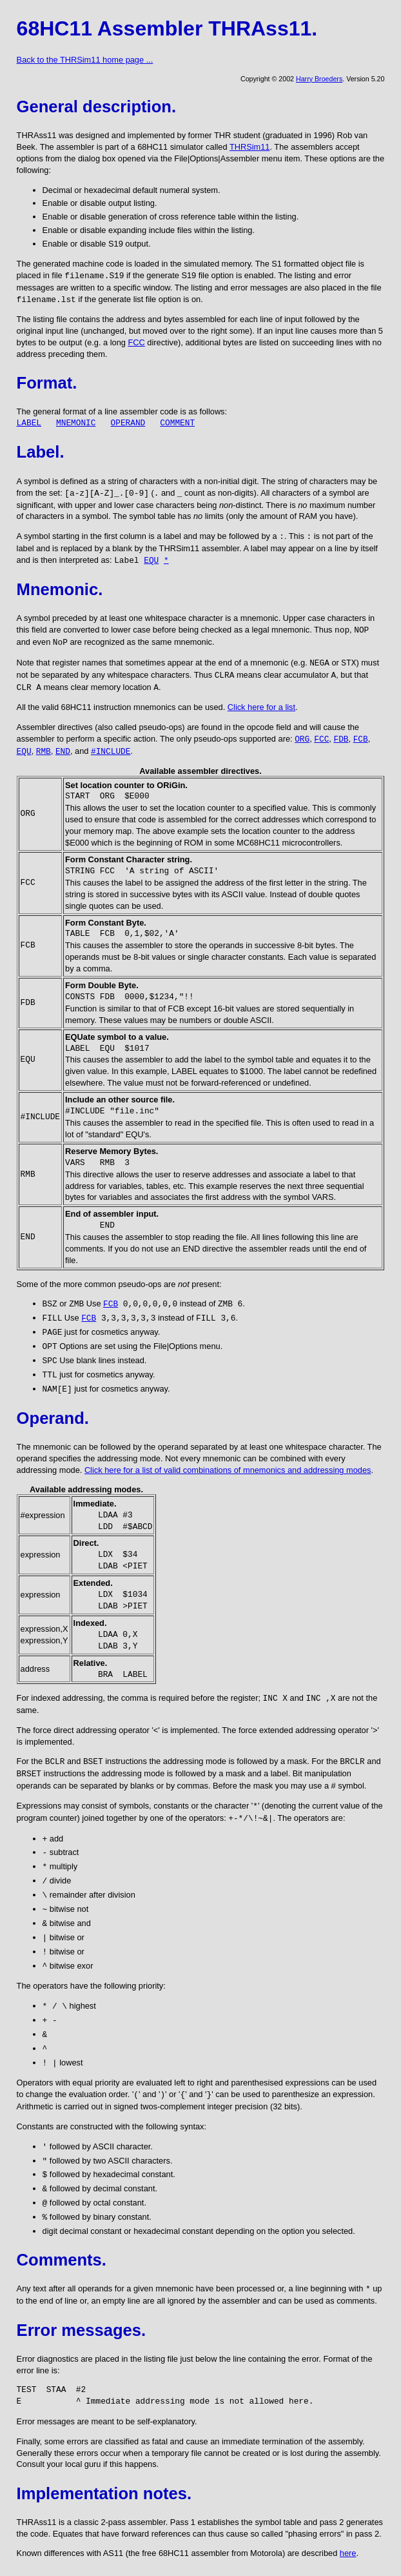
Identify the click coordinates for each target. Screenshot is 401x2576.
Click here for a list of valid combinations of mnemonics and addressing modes (227, 1470)
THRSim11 (250, 147)
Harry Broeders (319, 79)
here (348, 2553)
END (62, 751)
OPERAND (128, 423)
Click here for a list (261, 707)
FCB (360, 739)
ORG (302, 739)
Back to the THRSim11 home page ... (85, 60)
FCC (136, 342)
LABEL (29, 423)
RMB (43, 751)
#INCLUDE (110, 751)
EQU (151, 560)
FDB (340, 739)
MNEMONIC (75, 423)
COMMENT (177, 423)
